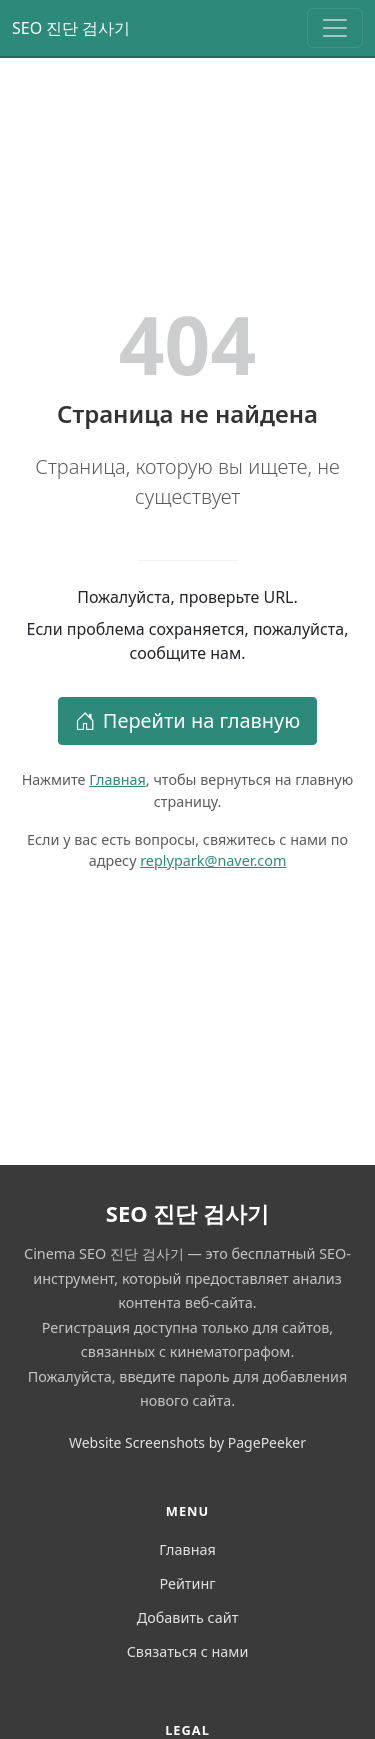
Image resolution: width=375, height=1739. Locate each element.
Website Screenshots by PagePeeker (187, 1442)
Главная (117, 779)
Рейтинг (187, 1583)
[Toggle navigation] (335, 28)
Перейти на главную (188, 720)
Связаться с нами (188, 1651)
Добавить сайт (188, 1617)
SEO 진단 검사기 (71, 28)
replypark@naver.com (213, 860)
